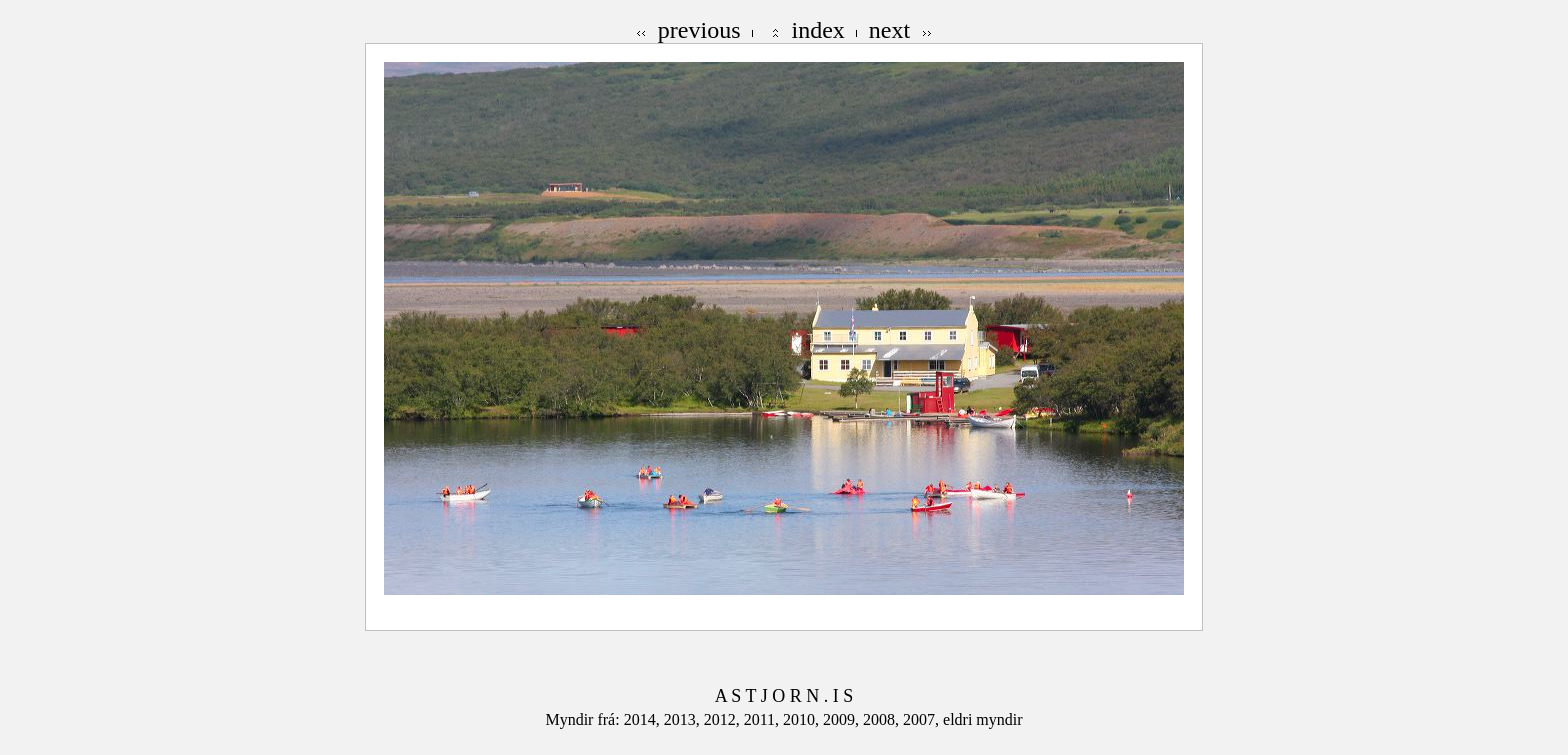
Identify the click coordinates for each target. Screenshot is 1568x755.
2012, (724, 719)
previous (699, 30)
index (818, 30)
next (889, 30)
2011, (763, 719)
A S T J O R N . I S (784, 696)
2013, (684, 719)
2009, (843, 719)
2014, (644, 719)
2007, (923, 719)
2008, (883, 719)
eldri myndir (983, 719)
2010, (803, 719)
